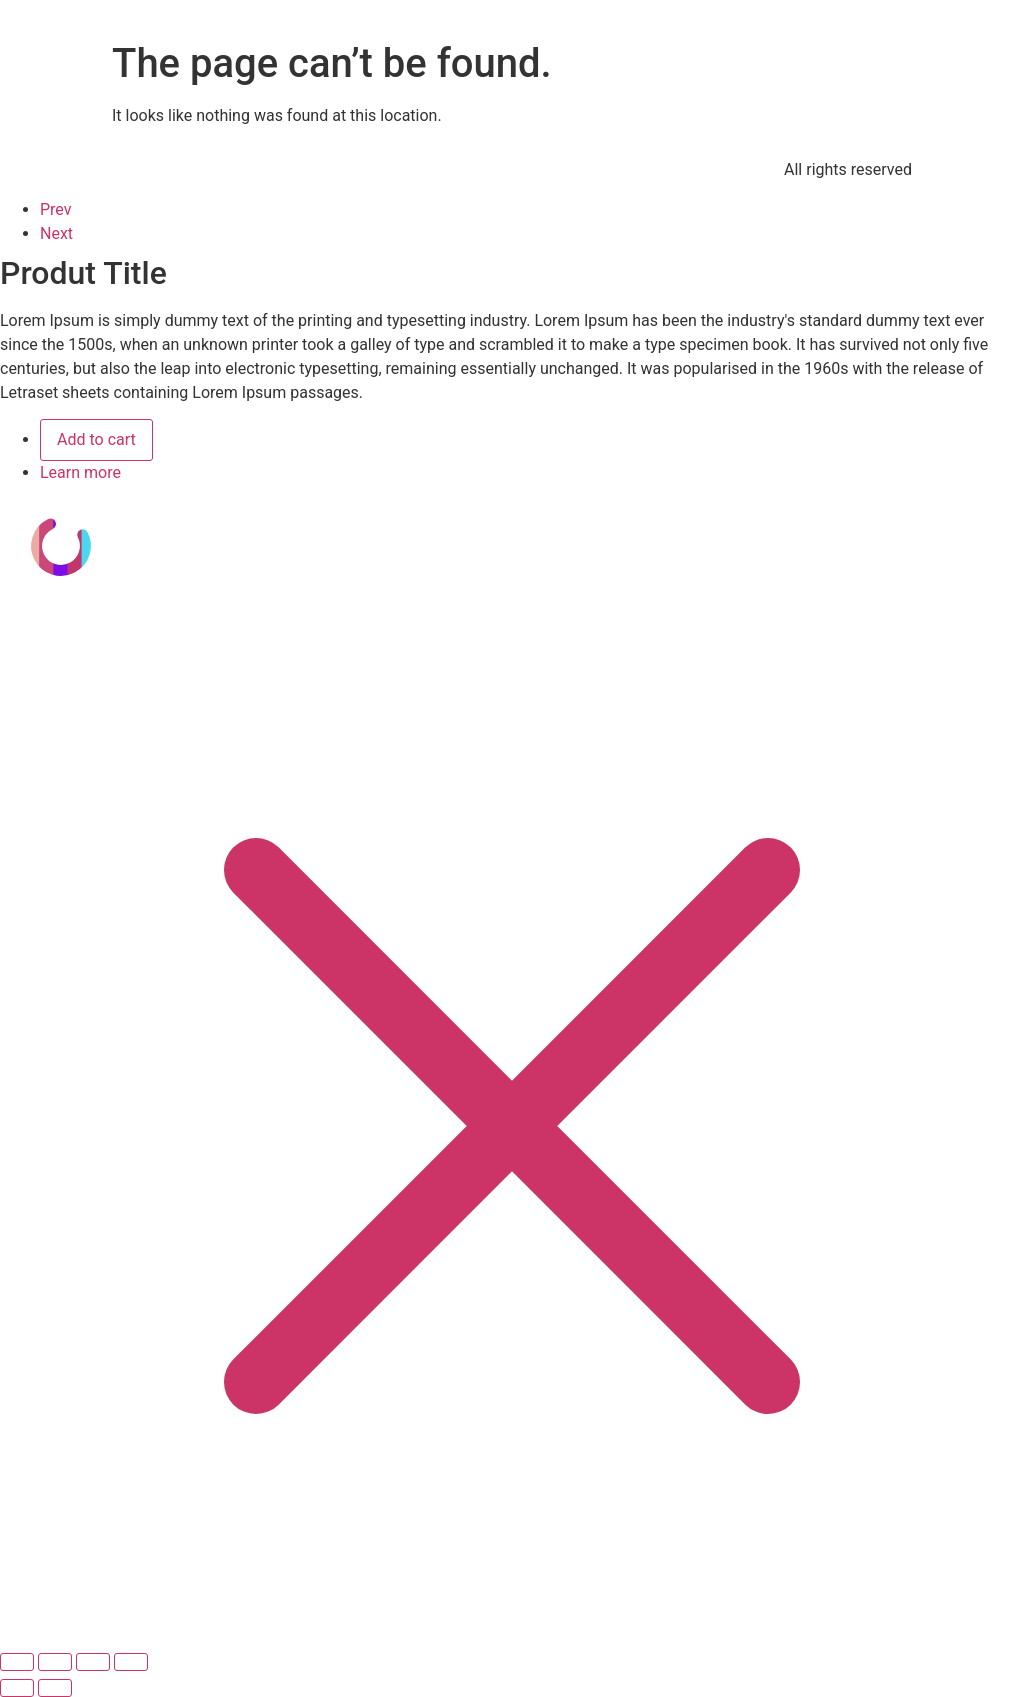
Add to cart (96, 439)
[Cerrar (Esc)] (131, 1662)
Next (56, 233)
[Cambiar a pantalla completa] (55, 1662)
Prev (56, 209)
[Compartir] (93, 1662)
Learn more (80, 472)
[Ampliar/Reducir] (17, 1662)
